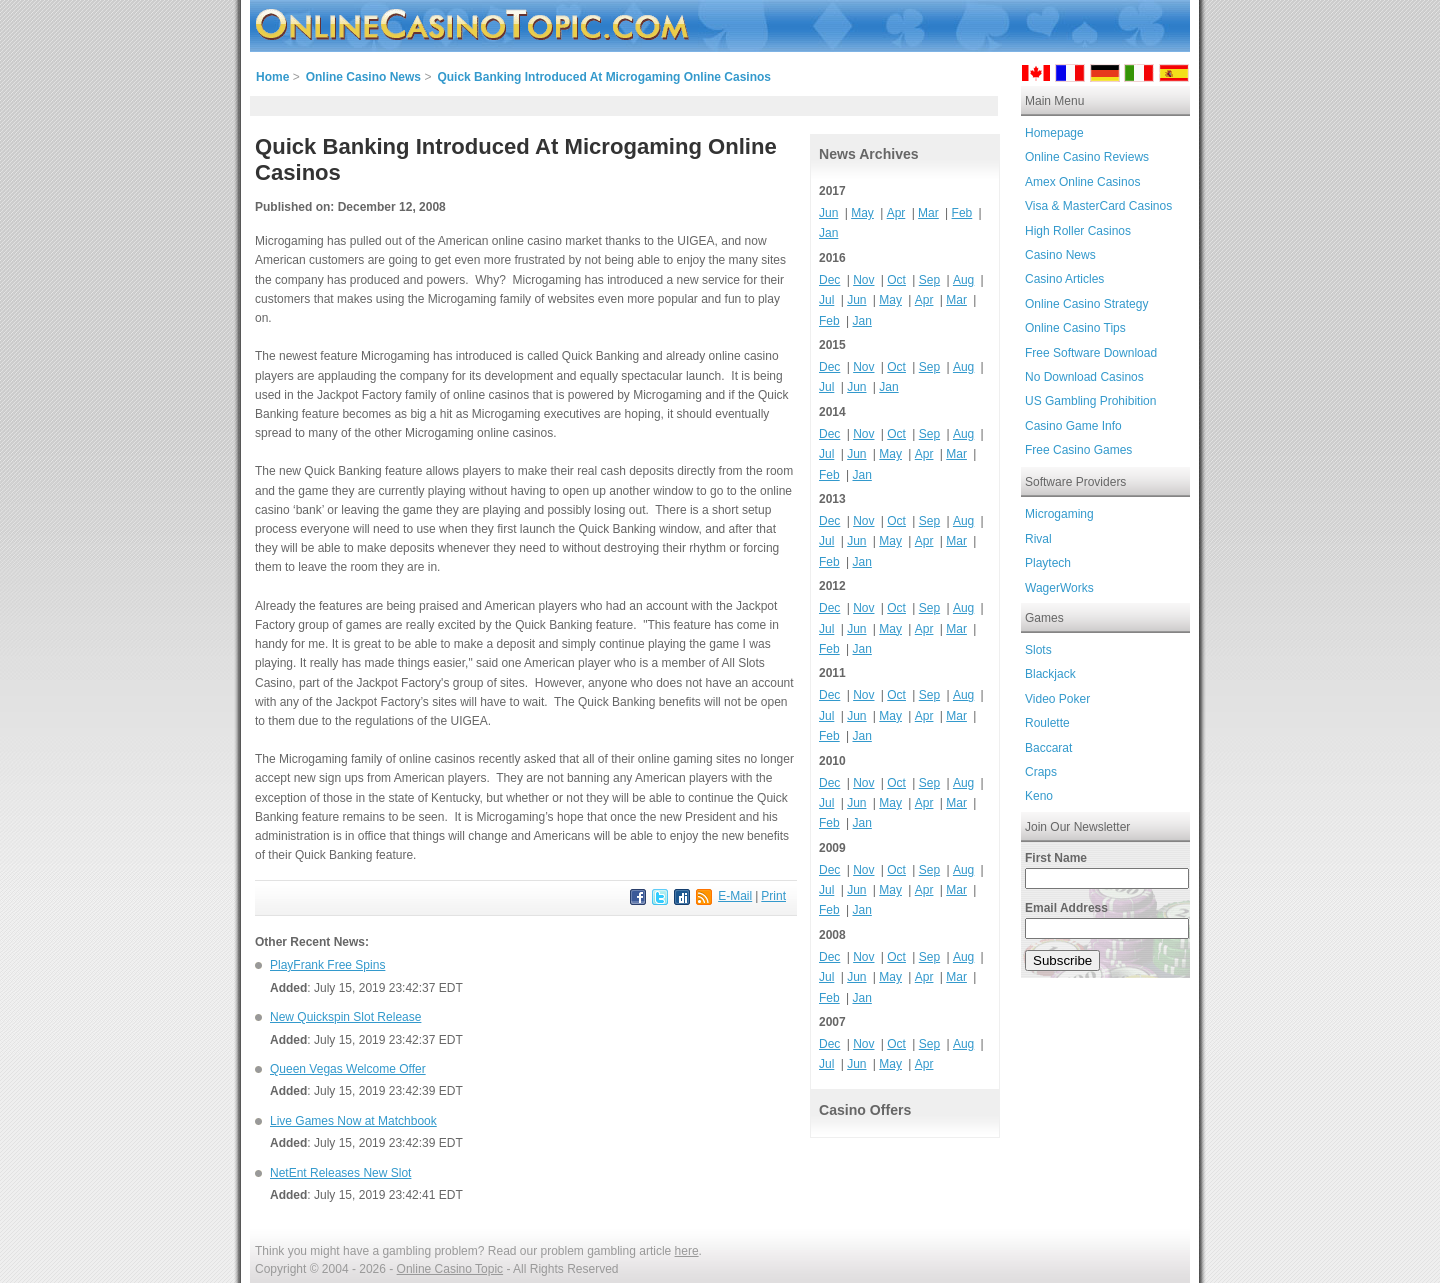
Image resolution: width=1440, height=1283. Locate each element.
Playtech (1048, 563)
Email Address (1066, 908)
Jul (826, 300)
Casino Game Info (1073, 426)
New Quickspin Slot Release (345, 1017)
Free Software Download (1091, 353)
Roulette (1047, 723)
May (862, 213)
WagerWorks (1059, 588)
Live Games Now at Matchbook (353, 1121)
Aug (963, 280)
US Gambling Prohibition (1090, 401)
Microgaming (1059, 514)
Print (773, 896)
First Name (1056, 858)
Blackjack (1050, 674)
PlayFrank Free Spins (327, 965)
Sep (929, 280)
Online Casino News (363, 77)
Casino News (1060, 255)
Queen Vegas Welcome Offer (348, 1069)
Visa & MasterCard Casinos (1098, 206)
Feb (962, 213)
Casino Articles (1064, 279)
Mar (928, 213)
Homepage (1054, 133)
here (687, 1251)
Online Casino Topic (450, 1269)
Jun (828, 213)
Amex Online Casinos (1082, 182)
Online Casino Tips (1075, 328)
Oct (896, 280)
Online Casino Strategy (1086, 304)
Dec (829, 280)
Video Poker (1057, 699)
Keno (1039, 796)
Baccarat (1048, 748)
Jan (828, 233)
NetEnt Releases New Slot (340, 1173)
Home (272, 77)
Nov (863, 280)
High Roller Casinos (1078, 231)
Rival (1038, 539)
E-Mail (735, 896)
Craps (1041, 772)
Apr (896, 213)
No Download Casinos (1084, 377)
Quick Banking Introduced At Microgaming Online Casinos (604, 77)
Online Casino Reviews (1087, 157)
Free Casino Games (1078, 450)
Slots (1038, 650)
